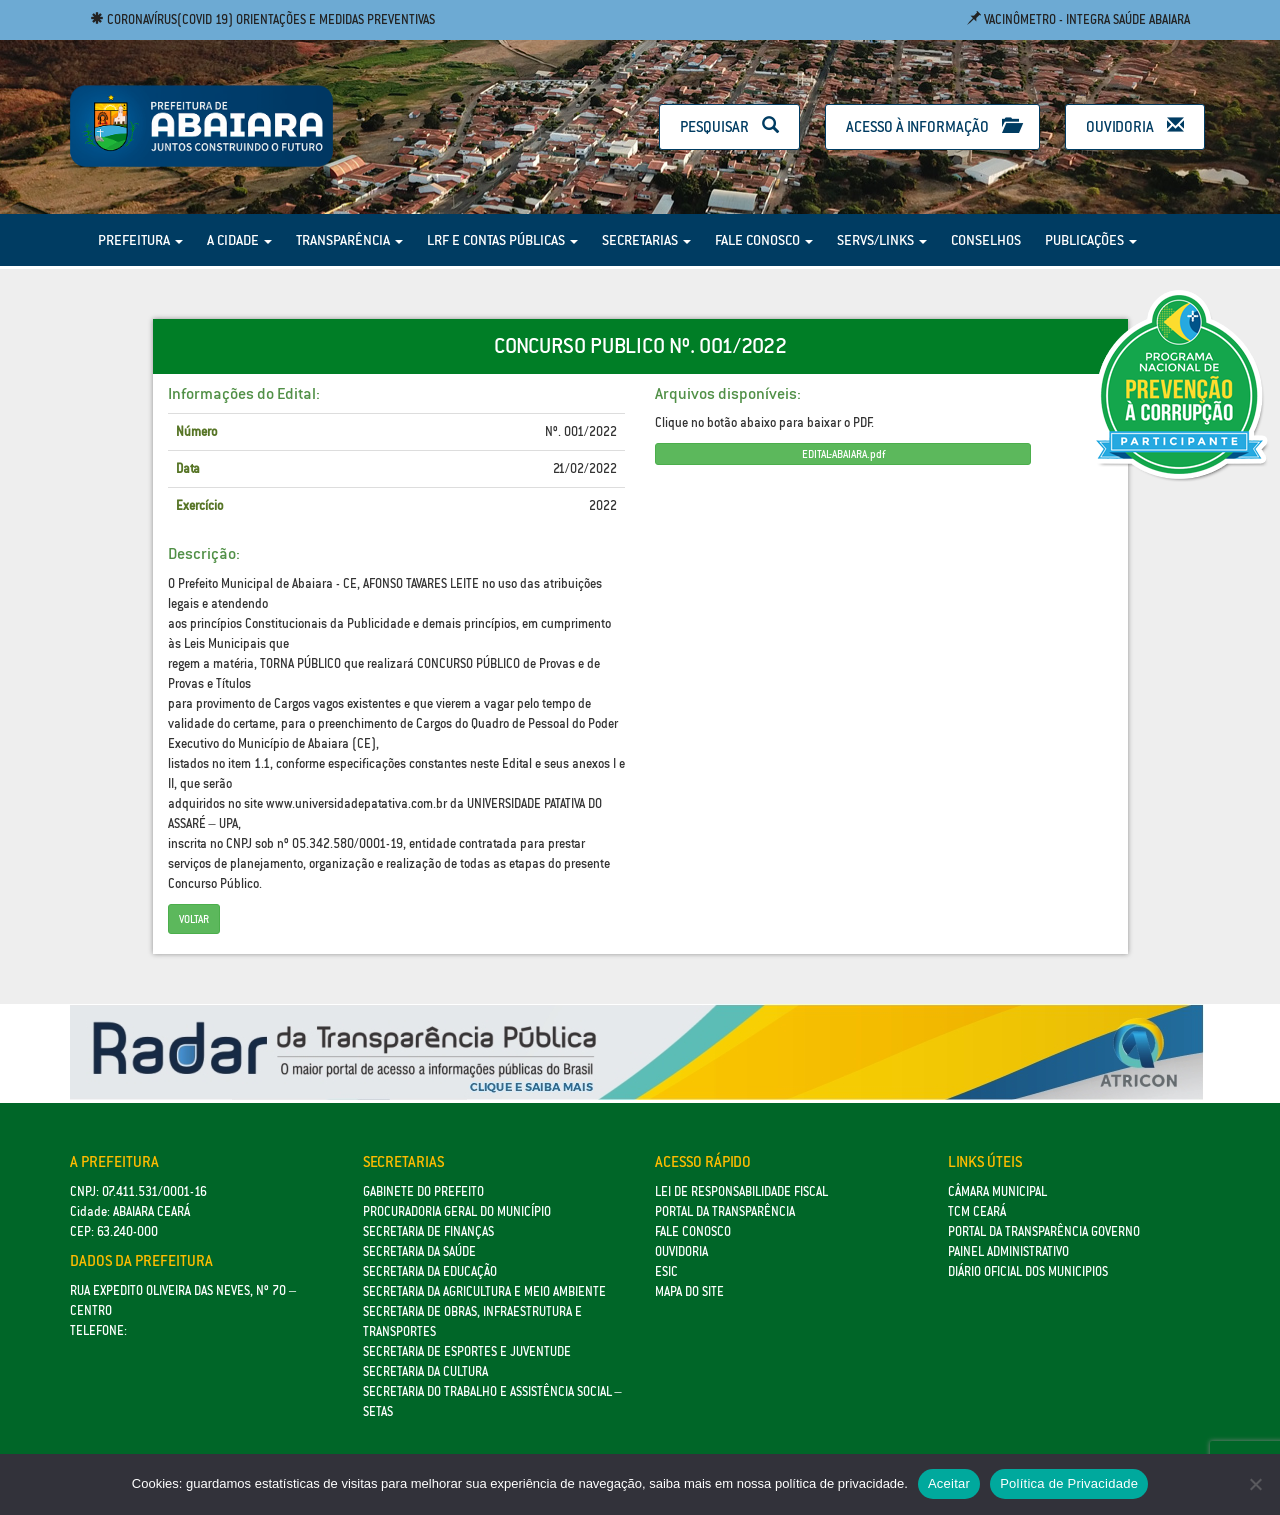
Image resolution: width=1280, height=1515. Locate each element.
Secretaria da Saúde (419, 1251)
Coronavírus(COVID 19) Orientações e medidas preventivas (262, 19)
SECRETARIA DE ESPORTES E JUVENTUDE (467, 1351)
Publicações (1091, 240)
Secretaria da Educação (430, 1271)
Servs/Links (882, 240)
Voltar (194, 919)
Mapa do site (689, 1291)
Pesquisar (729, 126)
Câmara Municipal (997, 1191)
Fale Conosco (764, 240)
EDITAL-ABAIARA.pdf (843, 454)
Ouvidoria (1135, 126)
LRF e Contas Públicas (502, 240)
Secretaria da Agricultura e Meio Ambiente (484, 1291)
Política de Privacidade (1069, 1483)
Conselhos (986, 240)
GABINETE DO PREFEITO (423, 1191)
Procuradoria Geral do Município (457, 1211)
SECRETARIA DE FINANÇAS (428, 1231)
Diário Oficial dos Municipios (1028, 1271)
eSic (666, 1271)
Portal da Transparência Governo (1044, 1231)
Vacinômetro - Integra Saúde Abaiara (1078, 19)
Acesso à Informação (932, 126)
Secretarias (646, 240)
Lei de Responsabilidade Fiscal (741, 1191)
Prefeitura (140, 240)
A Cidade (239, 240)
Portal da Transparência (725, 1211)
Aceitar (949, 1483)
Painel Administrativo (1008, 1251)
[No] (1255, 1484)
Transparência (349, 240)
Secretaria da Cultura (425, 1371)
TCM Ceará (977, 1211)
